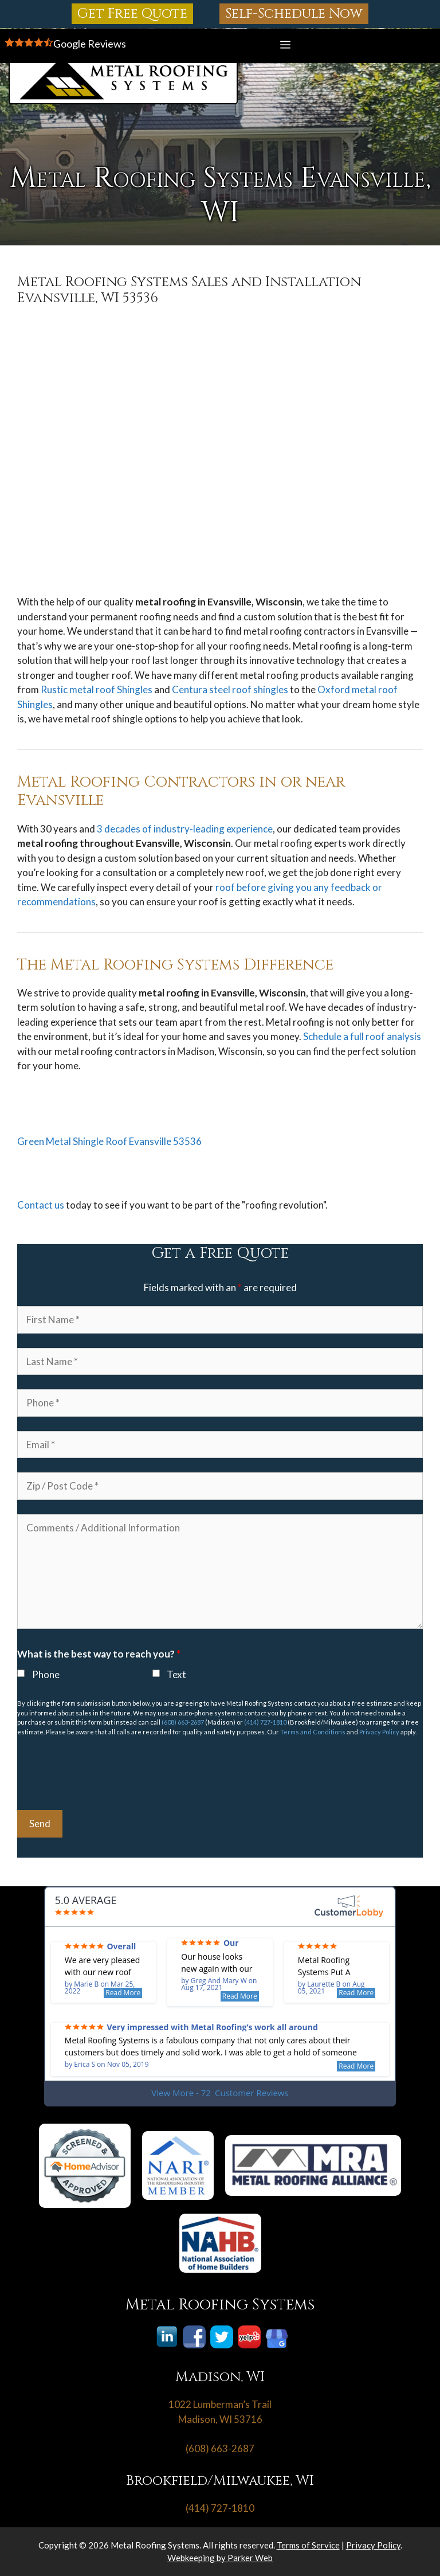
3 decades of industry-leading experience (185, 829)
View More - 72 (219, 2093)
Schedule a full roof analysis (362, 1036)
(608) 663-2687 (183, 1722)
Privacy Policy (379, 1731)
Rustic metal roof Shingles (96, 689)
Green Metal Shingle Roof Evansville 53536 (109, 1141)
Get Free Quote (132, 14)
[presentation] (104, 1773)
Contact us (40, 1205)
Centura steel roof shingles (230, 689)
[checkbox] (21, 1673)
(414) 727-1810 (265, 1722)
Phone (46, 1674)
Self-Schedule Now (294, 14)
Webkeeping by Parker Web (220, 2557)
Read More (122, 1993)
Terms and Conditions (312, 1731)
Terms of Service (308, 2545)
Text (176, 1674)
